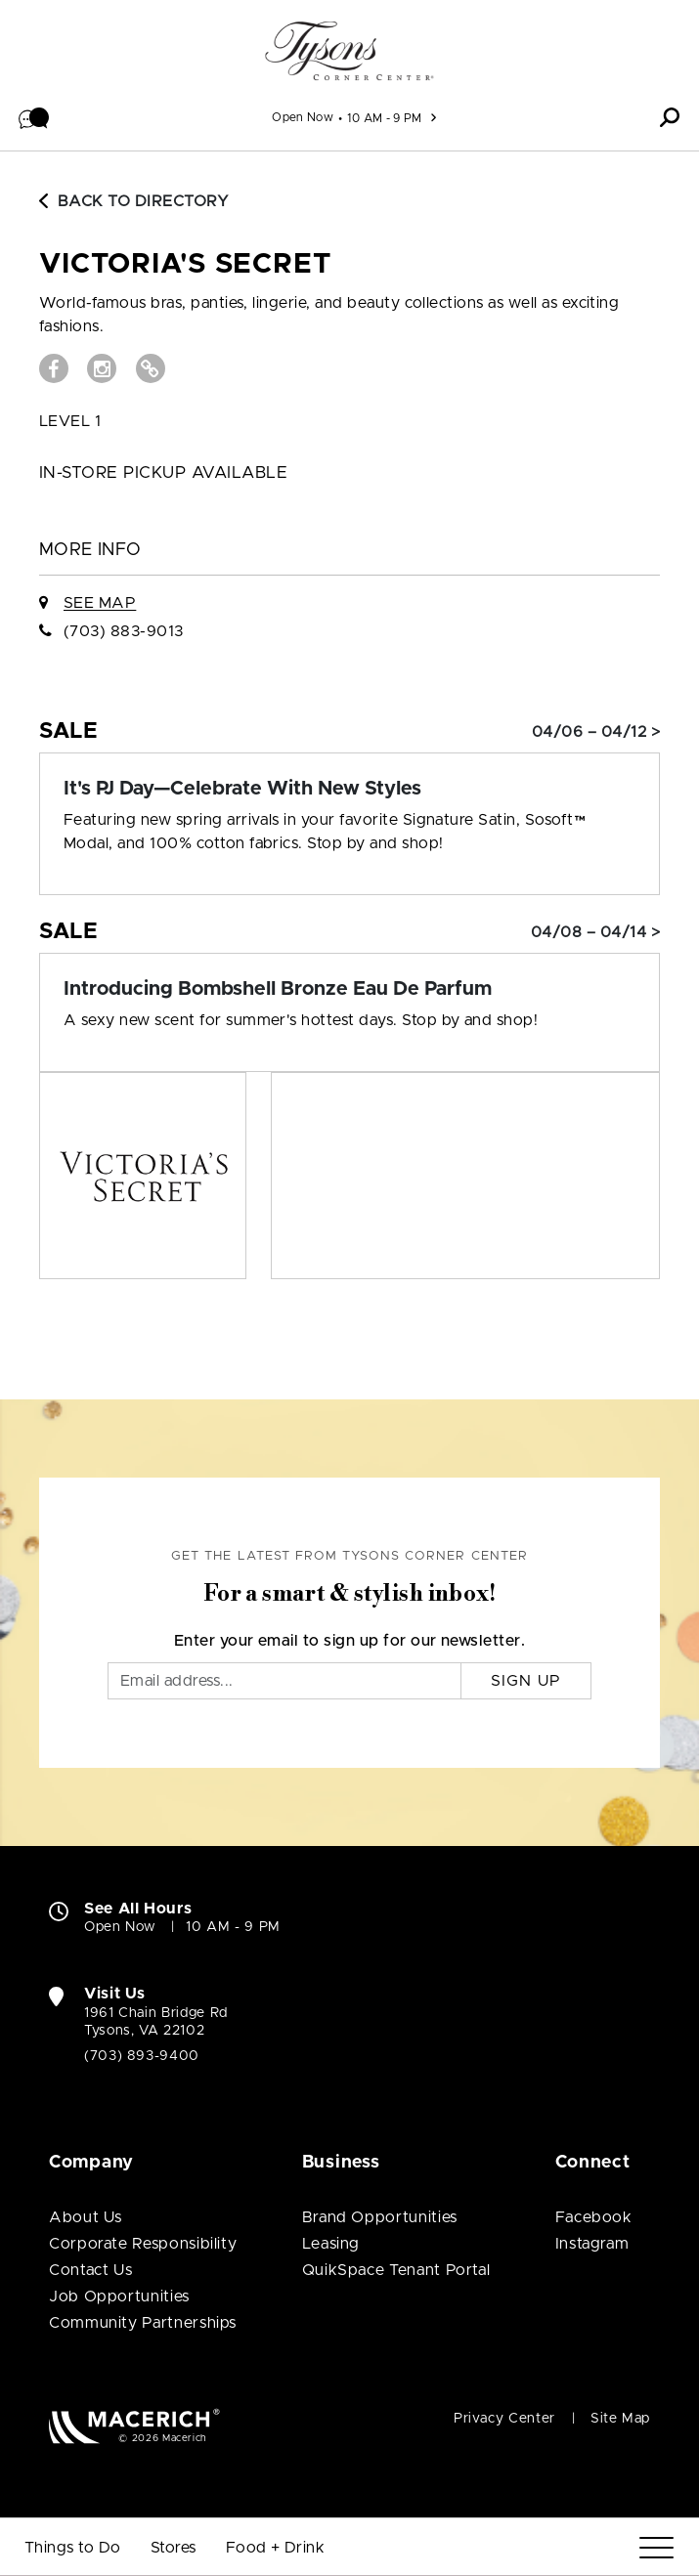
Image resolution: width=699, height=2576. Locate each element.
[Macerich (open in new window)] (134, 2426)
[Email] (284, 1680)
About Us (85, 2217)
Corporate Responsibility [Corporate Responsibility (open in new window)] (143, 2244)
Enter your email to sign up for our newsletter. (350, 1641)
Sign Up (526, 1681)
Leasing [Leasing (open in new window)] (331, 2244)
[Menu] (656, 2548)
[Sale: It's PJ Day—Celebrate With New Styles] (349, 788)
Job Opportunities (119, 2296)
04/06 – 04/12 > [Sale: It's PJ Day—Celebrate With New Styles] (596, 732)
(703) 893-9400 (141, 2056)
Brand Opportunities (380, 2217)
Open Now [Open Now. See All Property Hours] (120, 1927)
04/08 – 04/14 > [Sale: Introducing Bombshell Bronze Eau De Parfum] (595, 932)
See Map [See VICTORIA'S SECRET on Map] (100, 603)
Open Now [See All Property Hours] (302, 117)
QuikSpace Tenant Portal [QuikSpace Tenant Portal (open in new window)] (396, 2270)
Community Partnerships (143, 2323)
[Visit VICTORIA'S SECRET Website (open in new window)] (150, 368)
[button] (34, 117)
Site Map (620, 2419)
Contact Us (90, 2270)
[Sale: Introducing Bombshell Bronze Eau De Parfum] (349, 989)
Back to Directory (134, 201)
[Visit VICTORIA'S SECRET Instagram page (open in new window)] (101, 368)
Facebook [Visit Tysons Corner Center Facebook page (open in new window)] (594, 2217)
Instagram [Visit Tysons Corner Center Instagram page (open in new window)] (592, 2244)
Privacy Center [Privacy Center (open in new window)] (504, 2419)
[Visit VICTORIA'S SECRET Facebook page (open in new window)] (53, 368)
